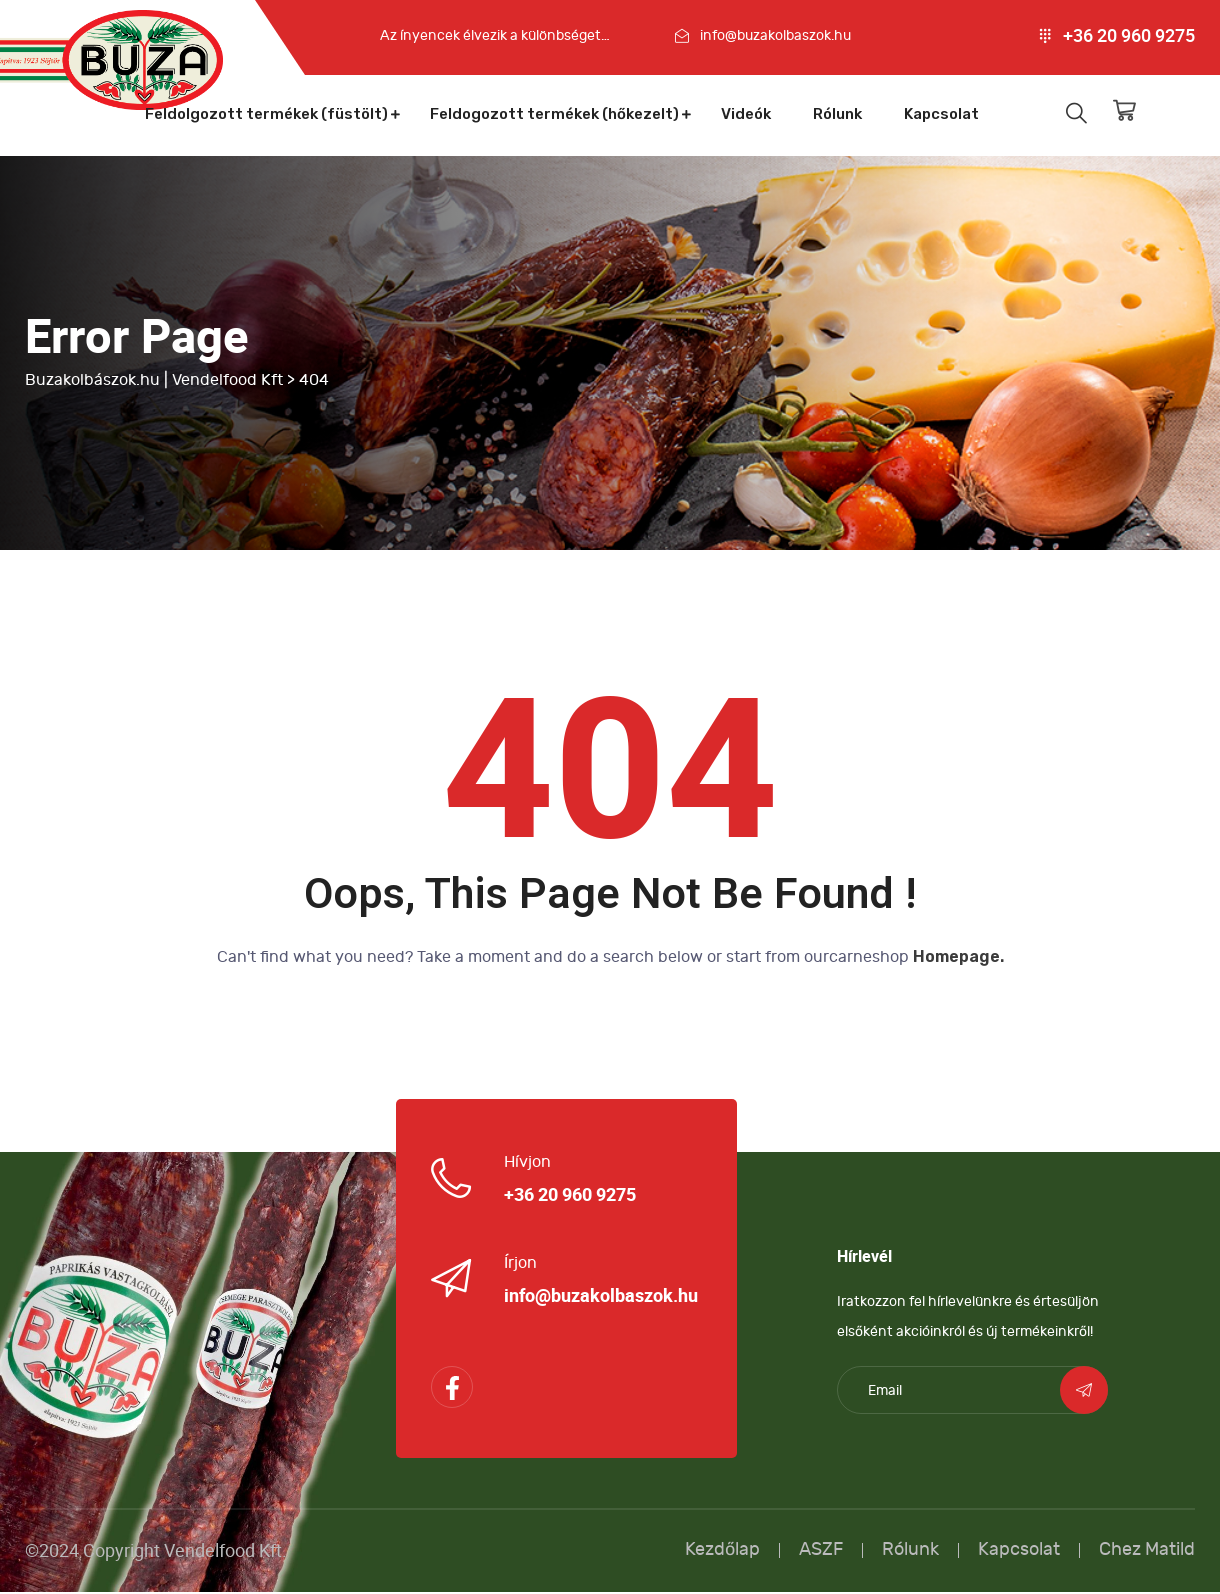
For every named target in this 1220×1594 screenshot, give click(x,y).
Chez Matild (1147, 1551)
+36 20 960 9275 (1129, 36)
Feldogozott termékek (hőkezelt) (554, 114)
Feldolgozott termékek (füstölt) (266, 114)
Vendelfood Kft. (225, 1552)
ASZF (821, 1551)
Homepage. (958, 958)
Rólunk (837, 114)
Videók (746, 114)
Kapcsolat (941, 114)
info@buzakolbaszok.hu (775, 35)
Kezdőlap (722, 1551)
